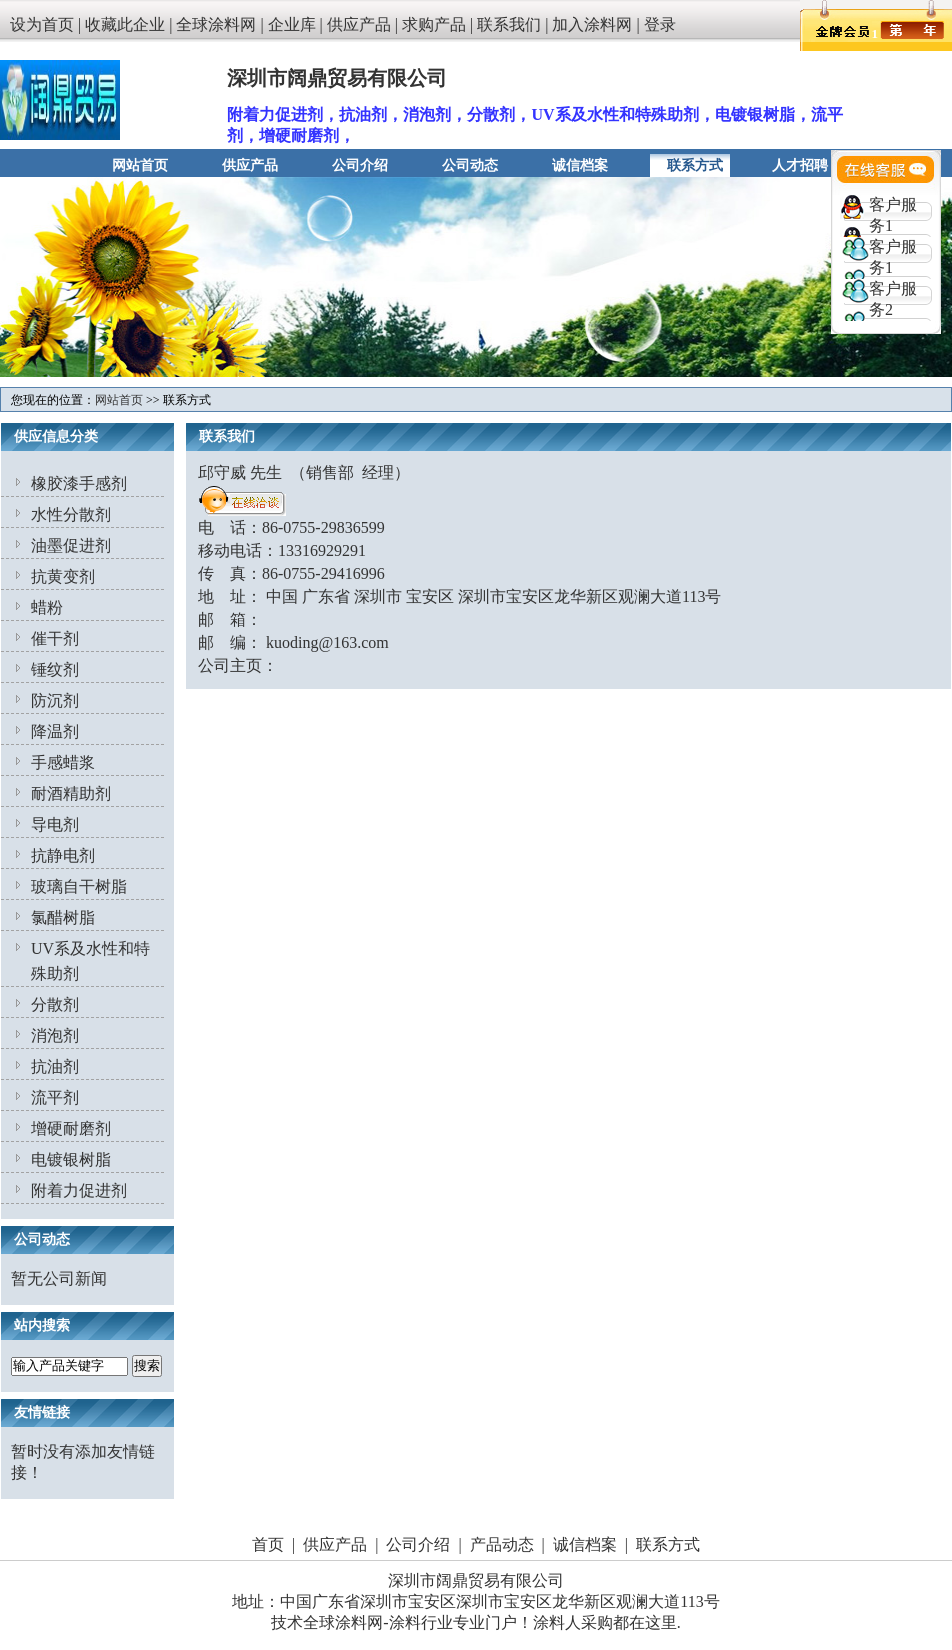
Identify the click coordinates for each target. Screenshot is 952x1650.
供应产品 (359, 24)
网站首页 (140, 165)
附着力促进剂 (79, 1190)
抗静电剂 (63, 855)
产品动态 (502, 1544)
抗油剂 (55, 1066)
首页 (268, 1544)
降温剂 (55, 731)
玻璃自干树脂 (79, 886)
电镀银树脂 (71, 1159)
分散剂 (55, 1004)
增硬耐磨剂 (71, 1128)
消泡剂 (55, 1035)
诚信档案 (580, 165)
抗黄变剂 (63, 576)
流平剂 (55, 1097)
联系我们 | (514, 24)
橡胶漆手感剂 (79, 483)
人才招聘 (800, 165)
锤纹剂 (55, 669)
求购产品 (434, 24)
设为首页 (42, 24)
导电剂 (55, 824)
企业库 (292, 24)
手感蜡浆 (63, 762)
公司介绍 (360, 165)
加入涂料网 (592, 24)
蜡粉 (47, 607)
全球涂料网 (216, 24)
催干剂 (55, 638)
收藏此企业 (125, 24)
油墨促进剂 (71, 545)
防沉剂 (55, 700)
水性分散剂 (71, 514)
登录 (660, 24)
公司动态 (470, 165)
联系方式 (695, 165)
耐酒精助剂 (71, 793)
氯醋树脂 (63, 917)
